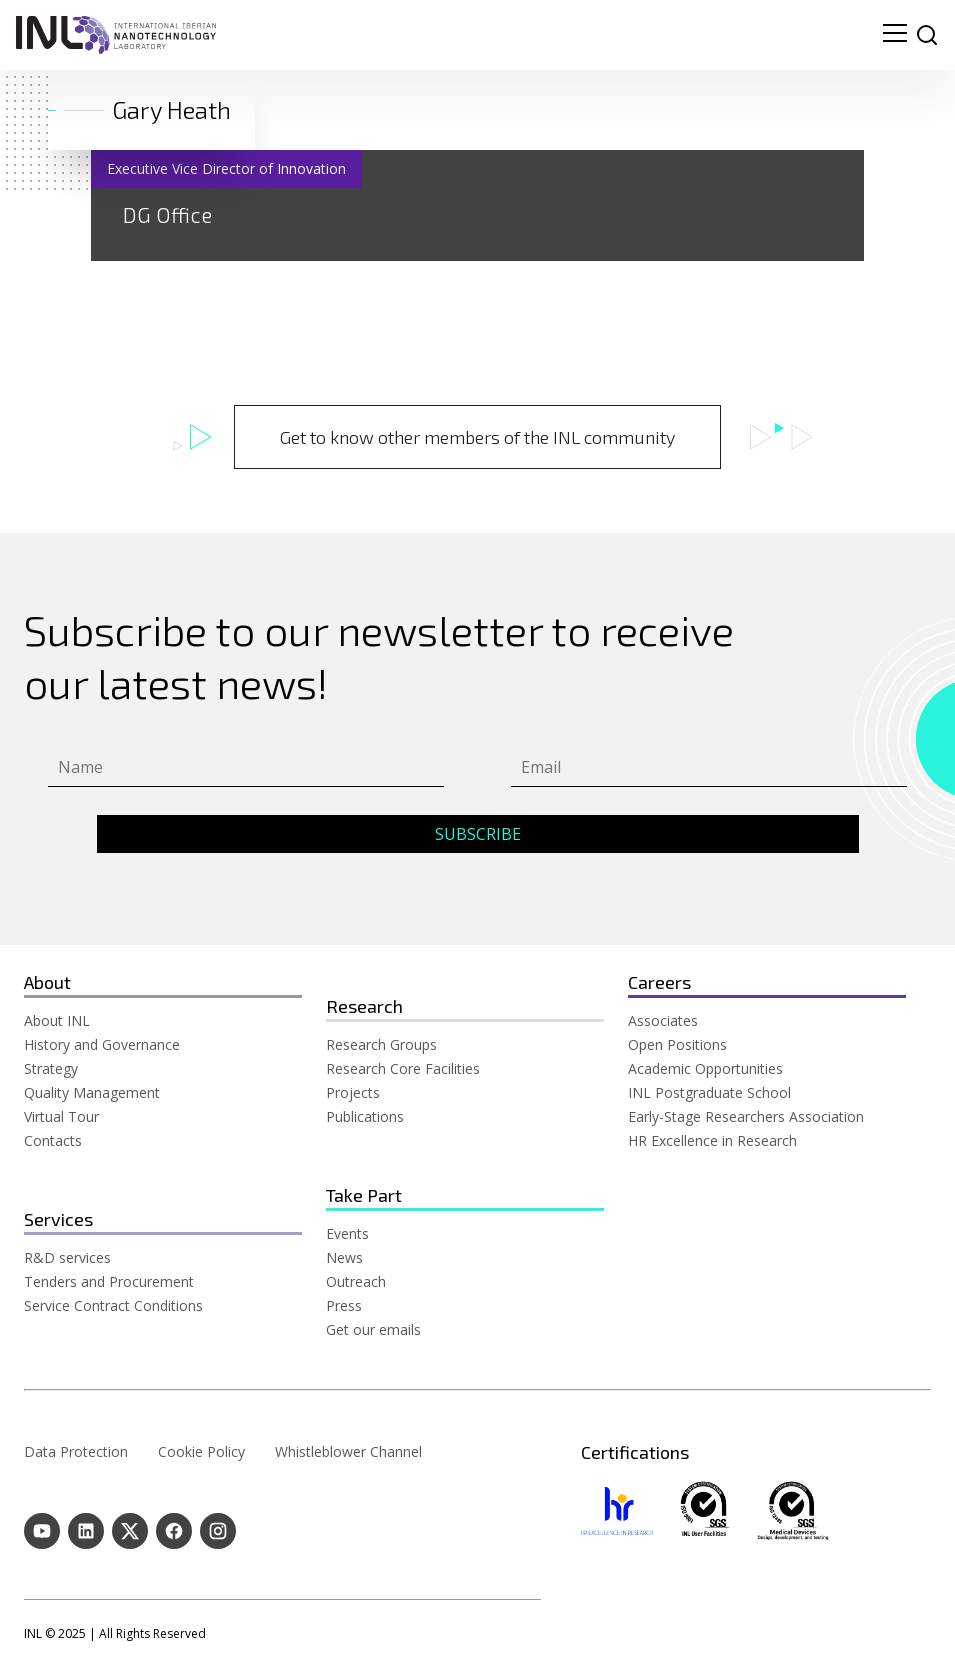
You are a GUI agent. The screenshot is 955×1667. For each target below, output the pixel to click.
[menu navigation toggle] (895, 35)
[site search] (927, 35)
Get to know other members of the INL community (477, 437)
